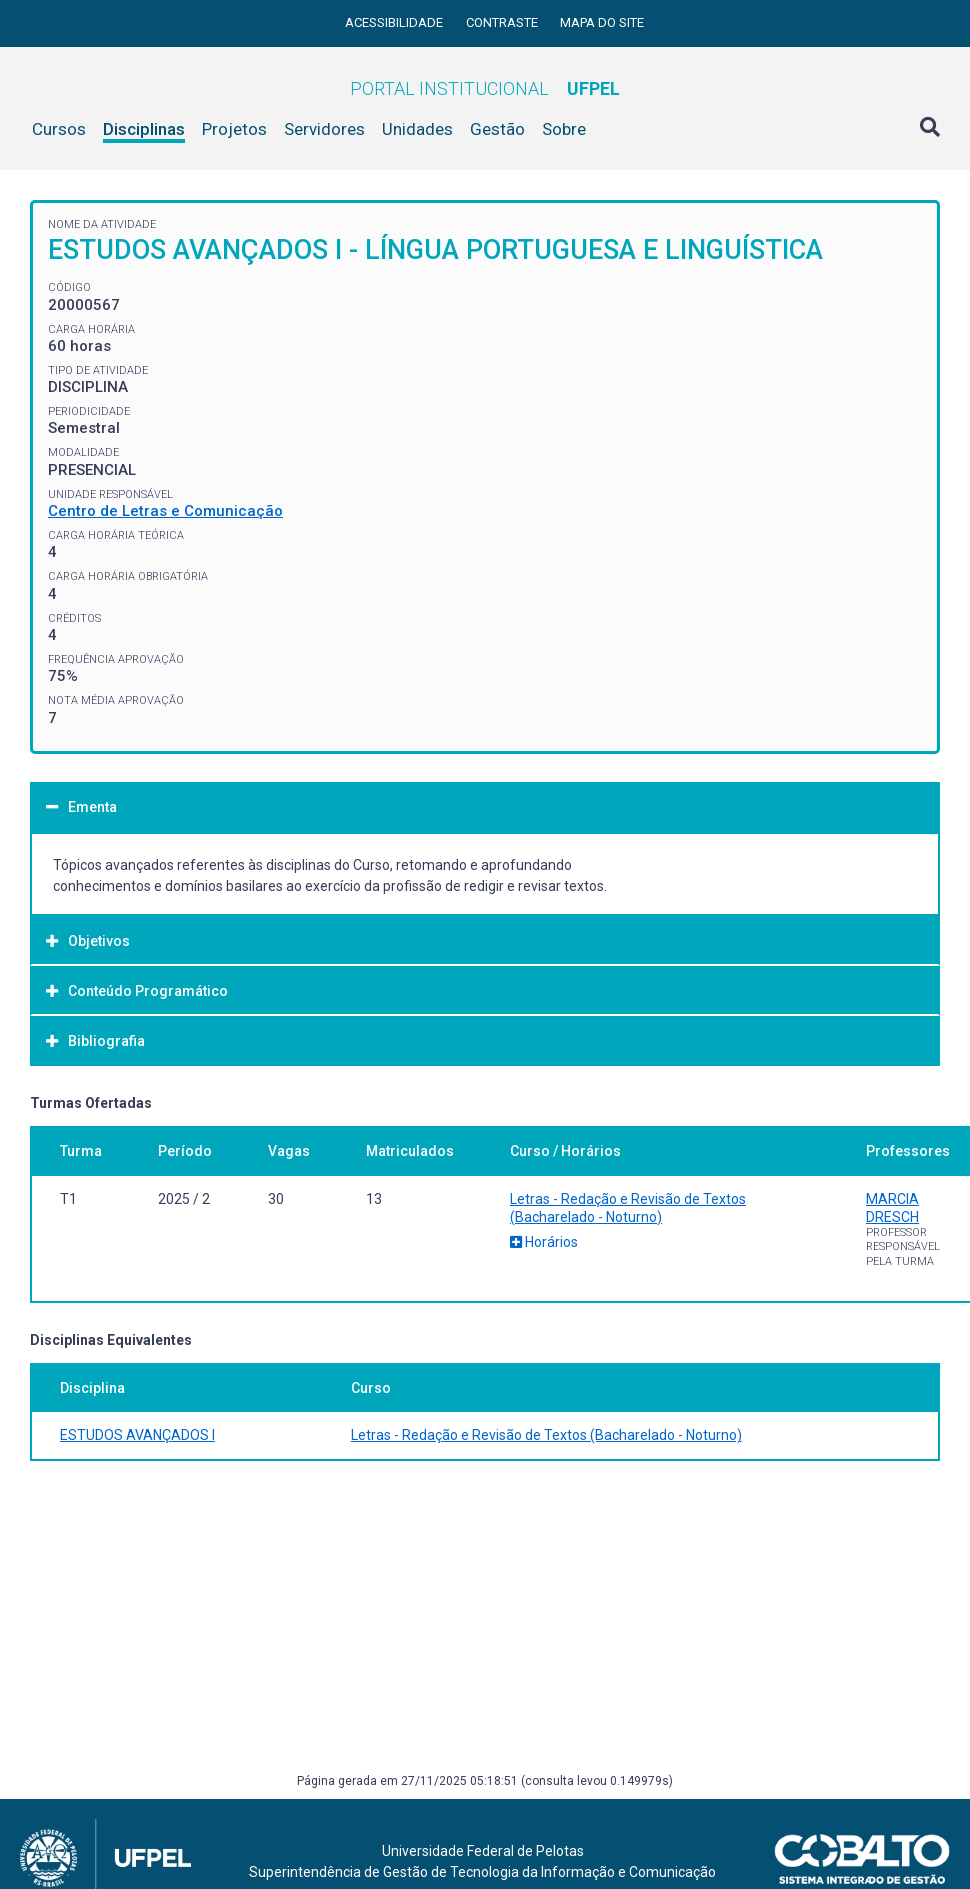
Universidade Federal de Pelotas (483, 1851)
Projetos (234, 129)
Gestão (497, 129)
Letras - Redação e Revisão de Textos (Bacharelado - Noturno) (546, 1435)
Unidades (417, 129)
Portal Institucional (485, 88)
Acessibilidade (395, 22)
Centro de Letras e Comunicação (165, 511)
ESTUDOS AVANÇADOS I (137, 1435)
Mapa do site (602, 22)
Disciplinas (144, 129)
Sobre (564, 129)
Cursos (59, 129)
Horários (544, 1242)
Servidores (324, 129)
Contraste (503, 22)
